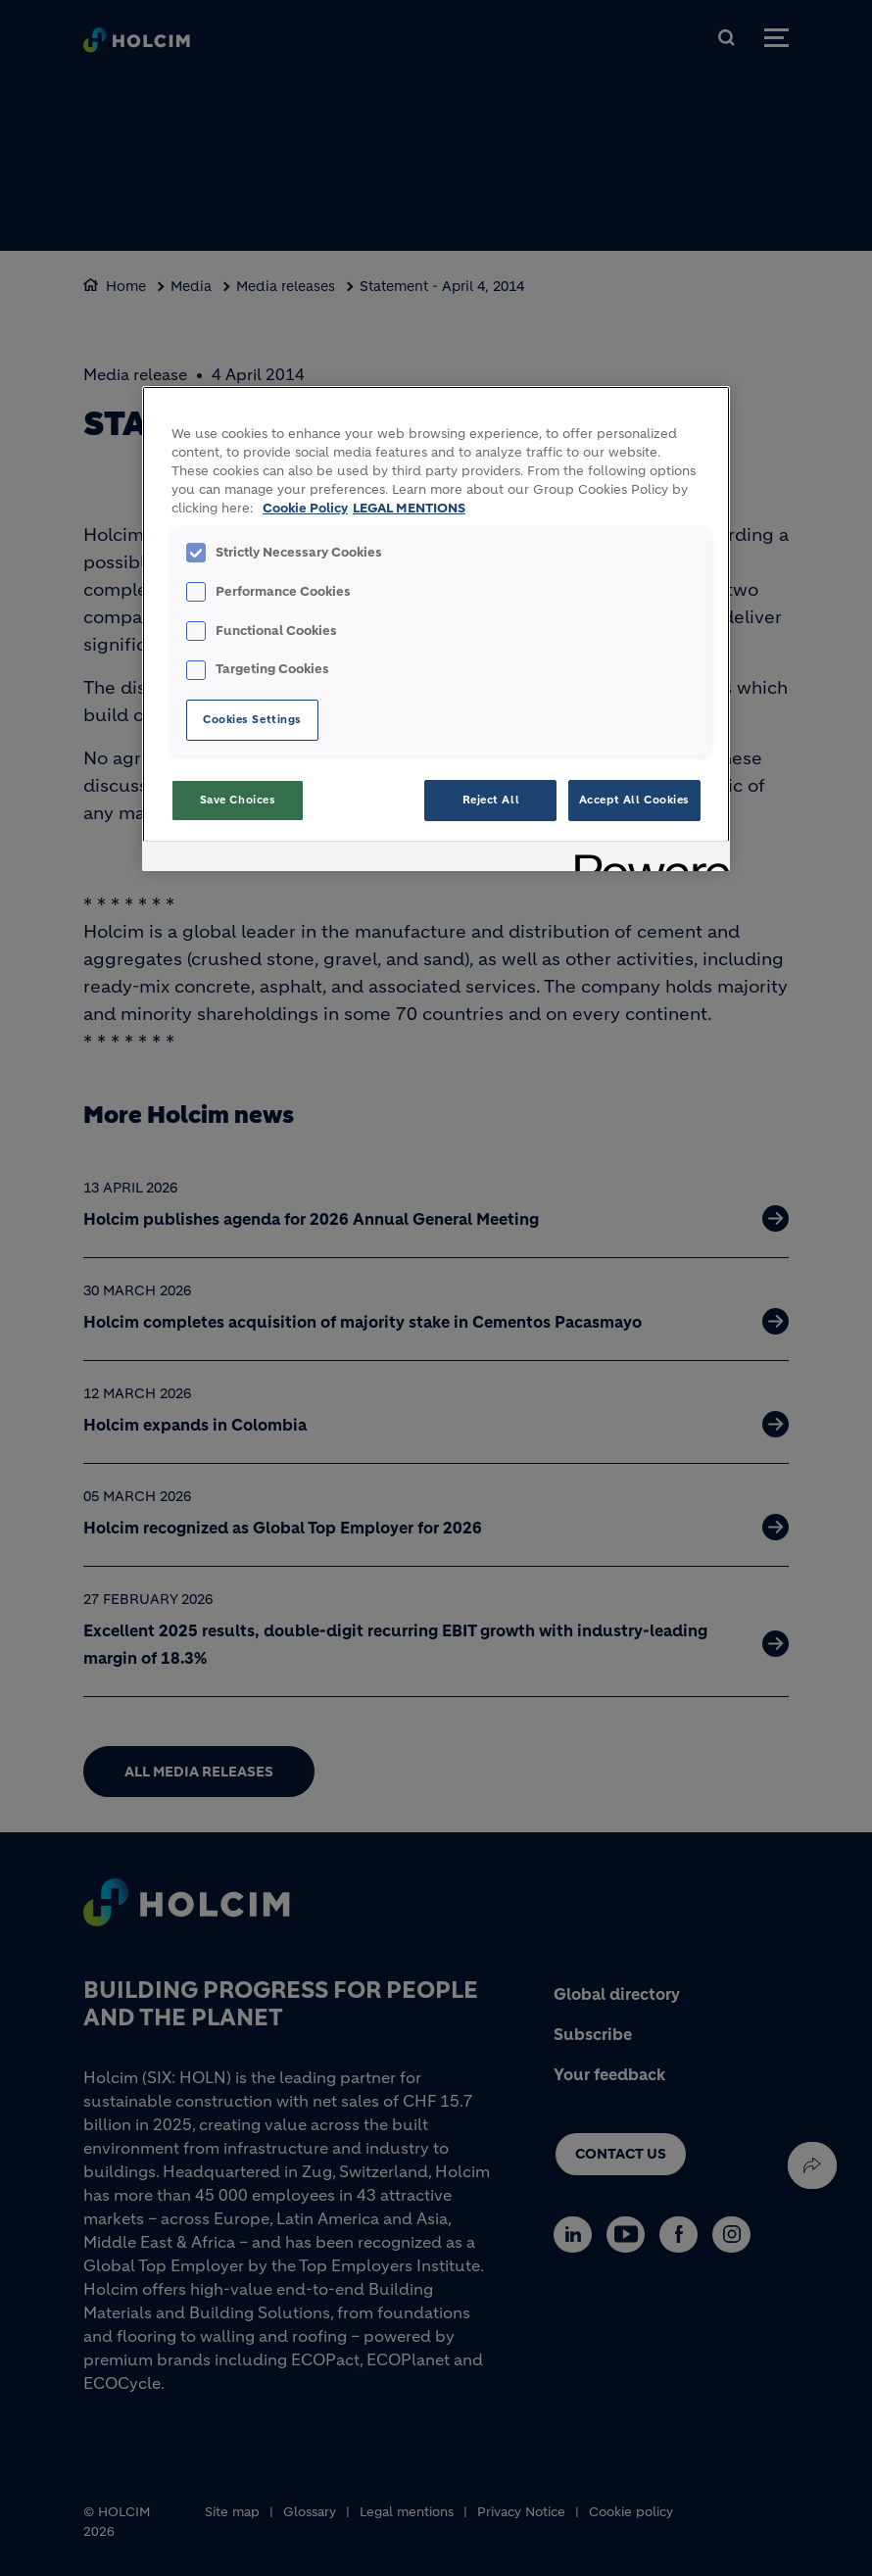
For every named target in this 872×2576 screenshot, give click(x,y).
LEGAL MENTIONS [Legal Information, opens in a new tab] (409, 508)
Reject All (491, 799)
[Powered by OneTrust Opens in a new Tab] (645, 859)
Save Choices (238, 799)
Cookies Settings (252, 719)
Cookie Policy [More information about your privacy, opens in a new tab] (305, 508)
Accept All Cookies (634, 799)
